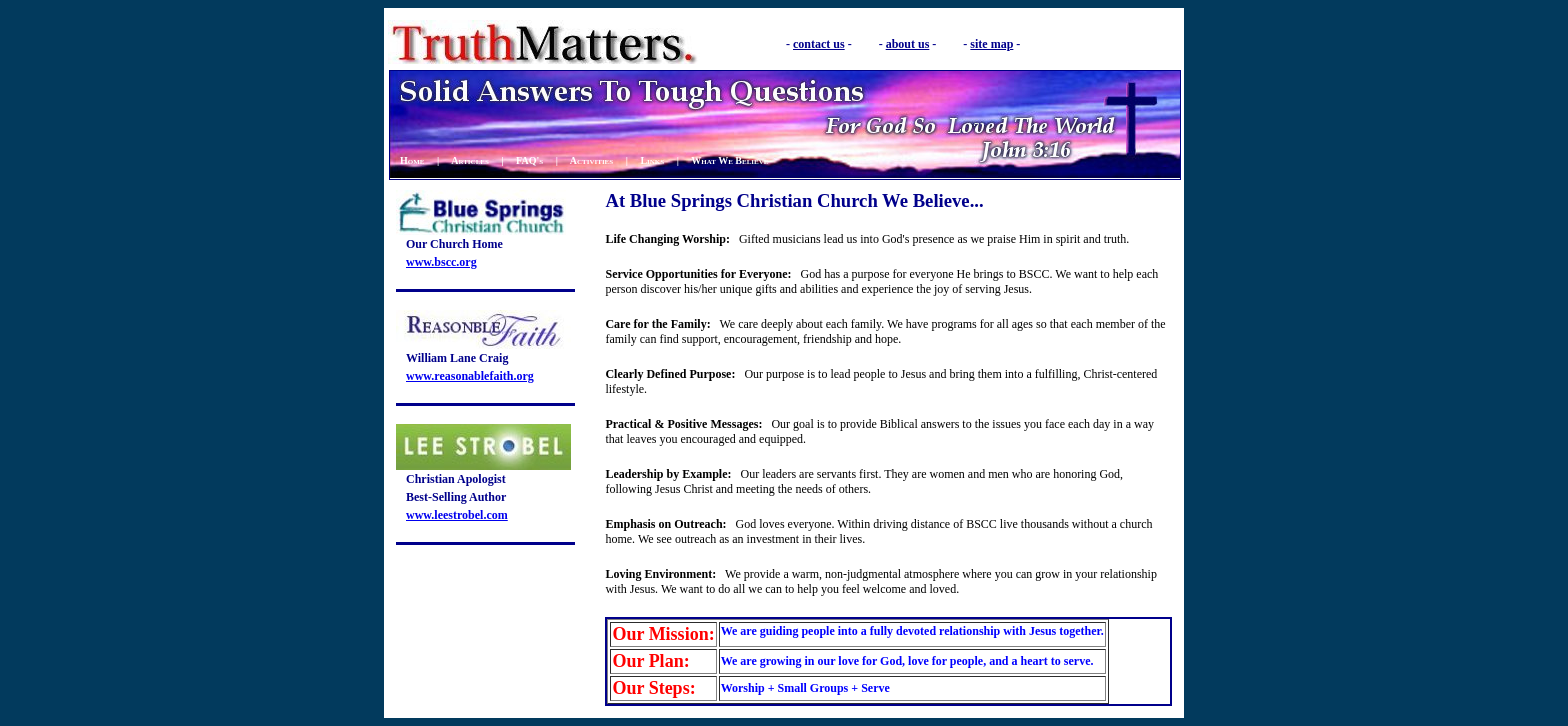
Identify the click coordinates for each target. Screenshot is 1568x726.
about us (908, 44)
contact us (819, 44)
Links (652, 160)
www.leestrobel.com (457, 515)
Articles (470, 160)
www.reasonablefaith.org (470, 376)
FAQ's (529, 160)
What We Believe (729, 160)
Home (412, 160)
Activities (591, 160)
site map (991, 44)
